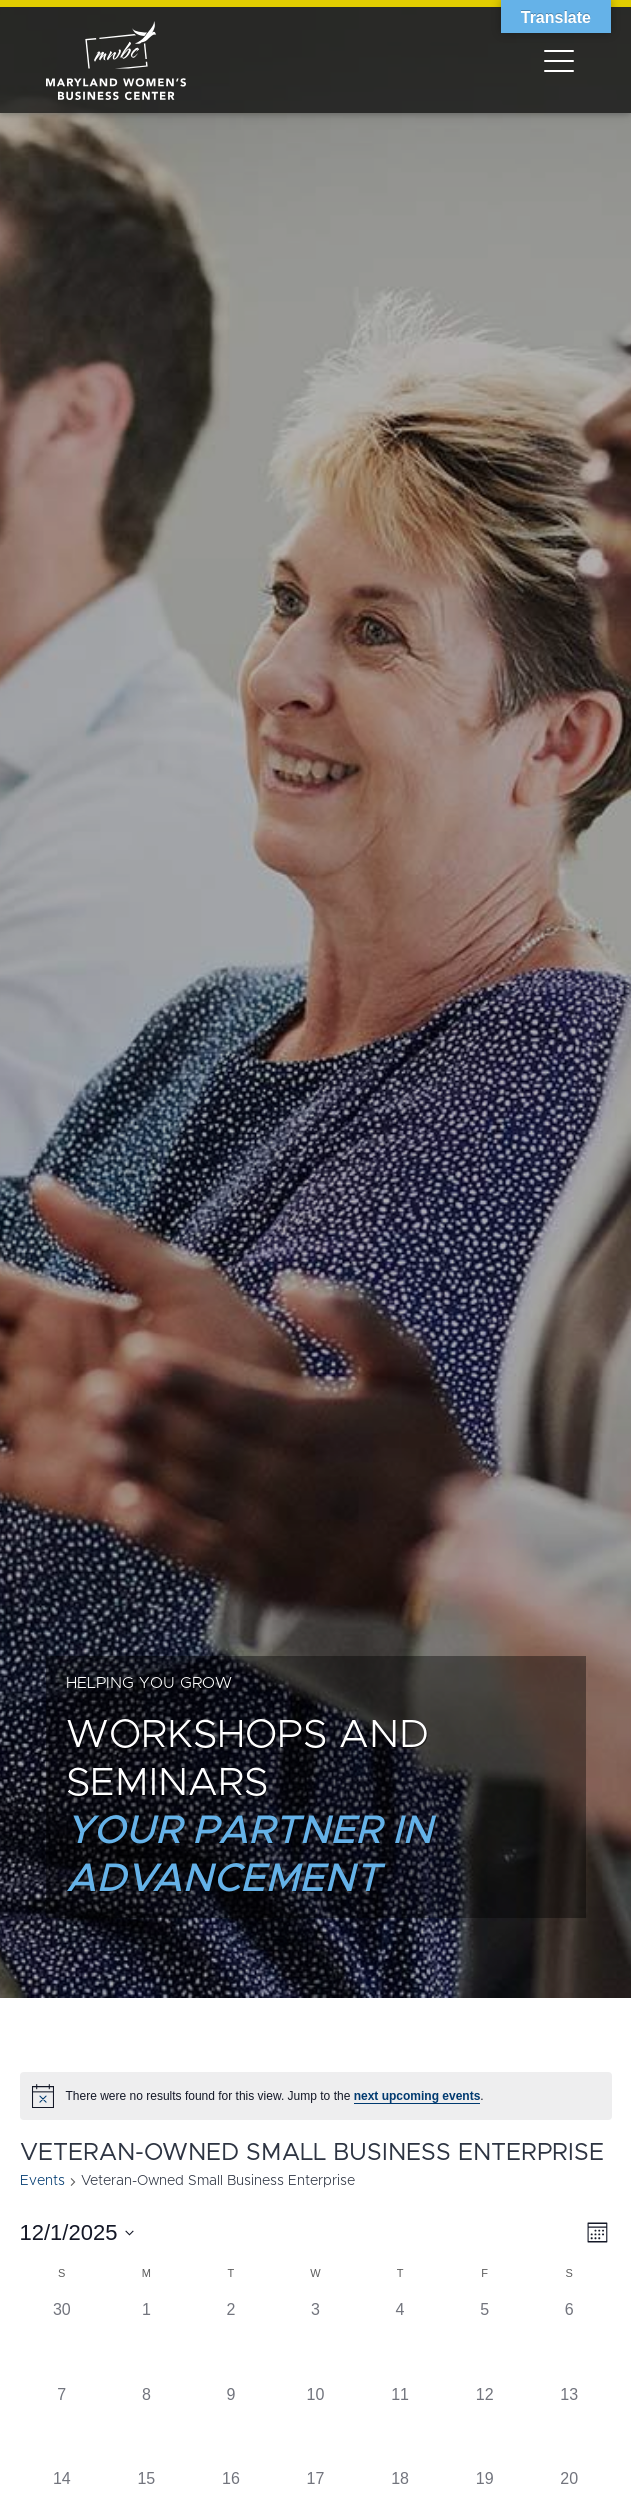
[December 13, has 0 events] (569, 2425)
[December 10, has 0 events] (315, 2425)
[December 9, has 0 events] (231, 2425)
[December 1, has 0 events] (146, 2340)
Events (42, 2181)
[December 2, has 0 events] (231, 2340)
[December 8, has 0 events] (146, 2425)
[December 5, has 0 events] (484, 2340)
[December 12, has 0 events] (484, 2425)
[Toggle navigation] (559, 60)
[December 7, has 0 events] (62, 2425)
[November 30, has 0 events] (62, 2340)
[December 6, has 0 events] (569, 2340)
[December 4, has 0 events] (400, 2340)
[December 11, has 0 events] (400, 2425)
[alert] (316, 2096)
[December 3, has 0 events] (315, 2340)
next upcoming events (417, 2096)
